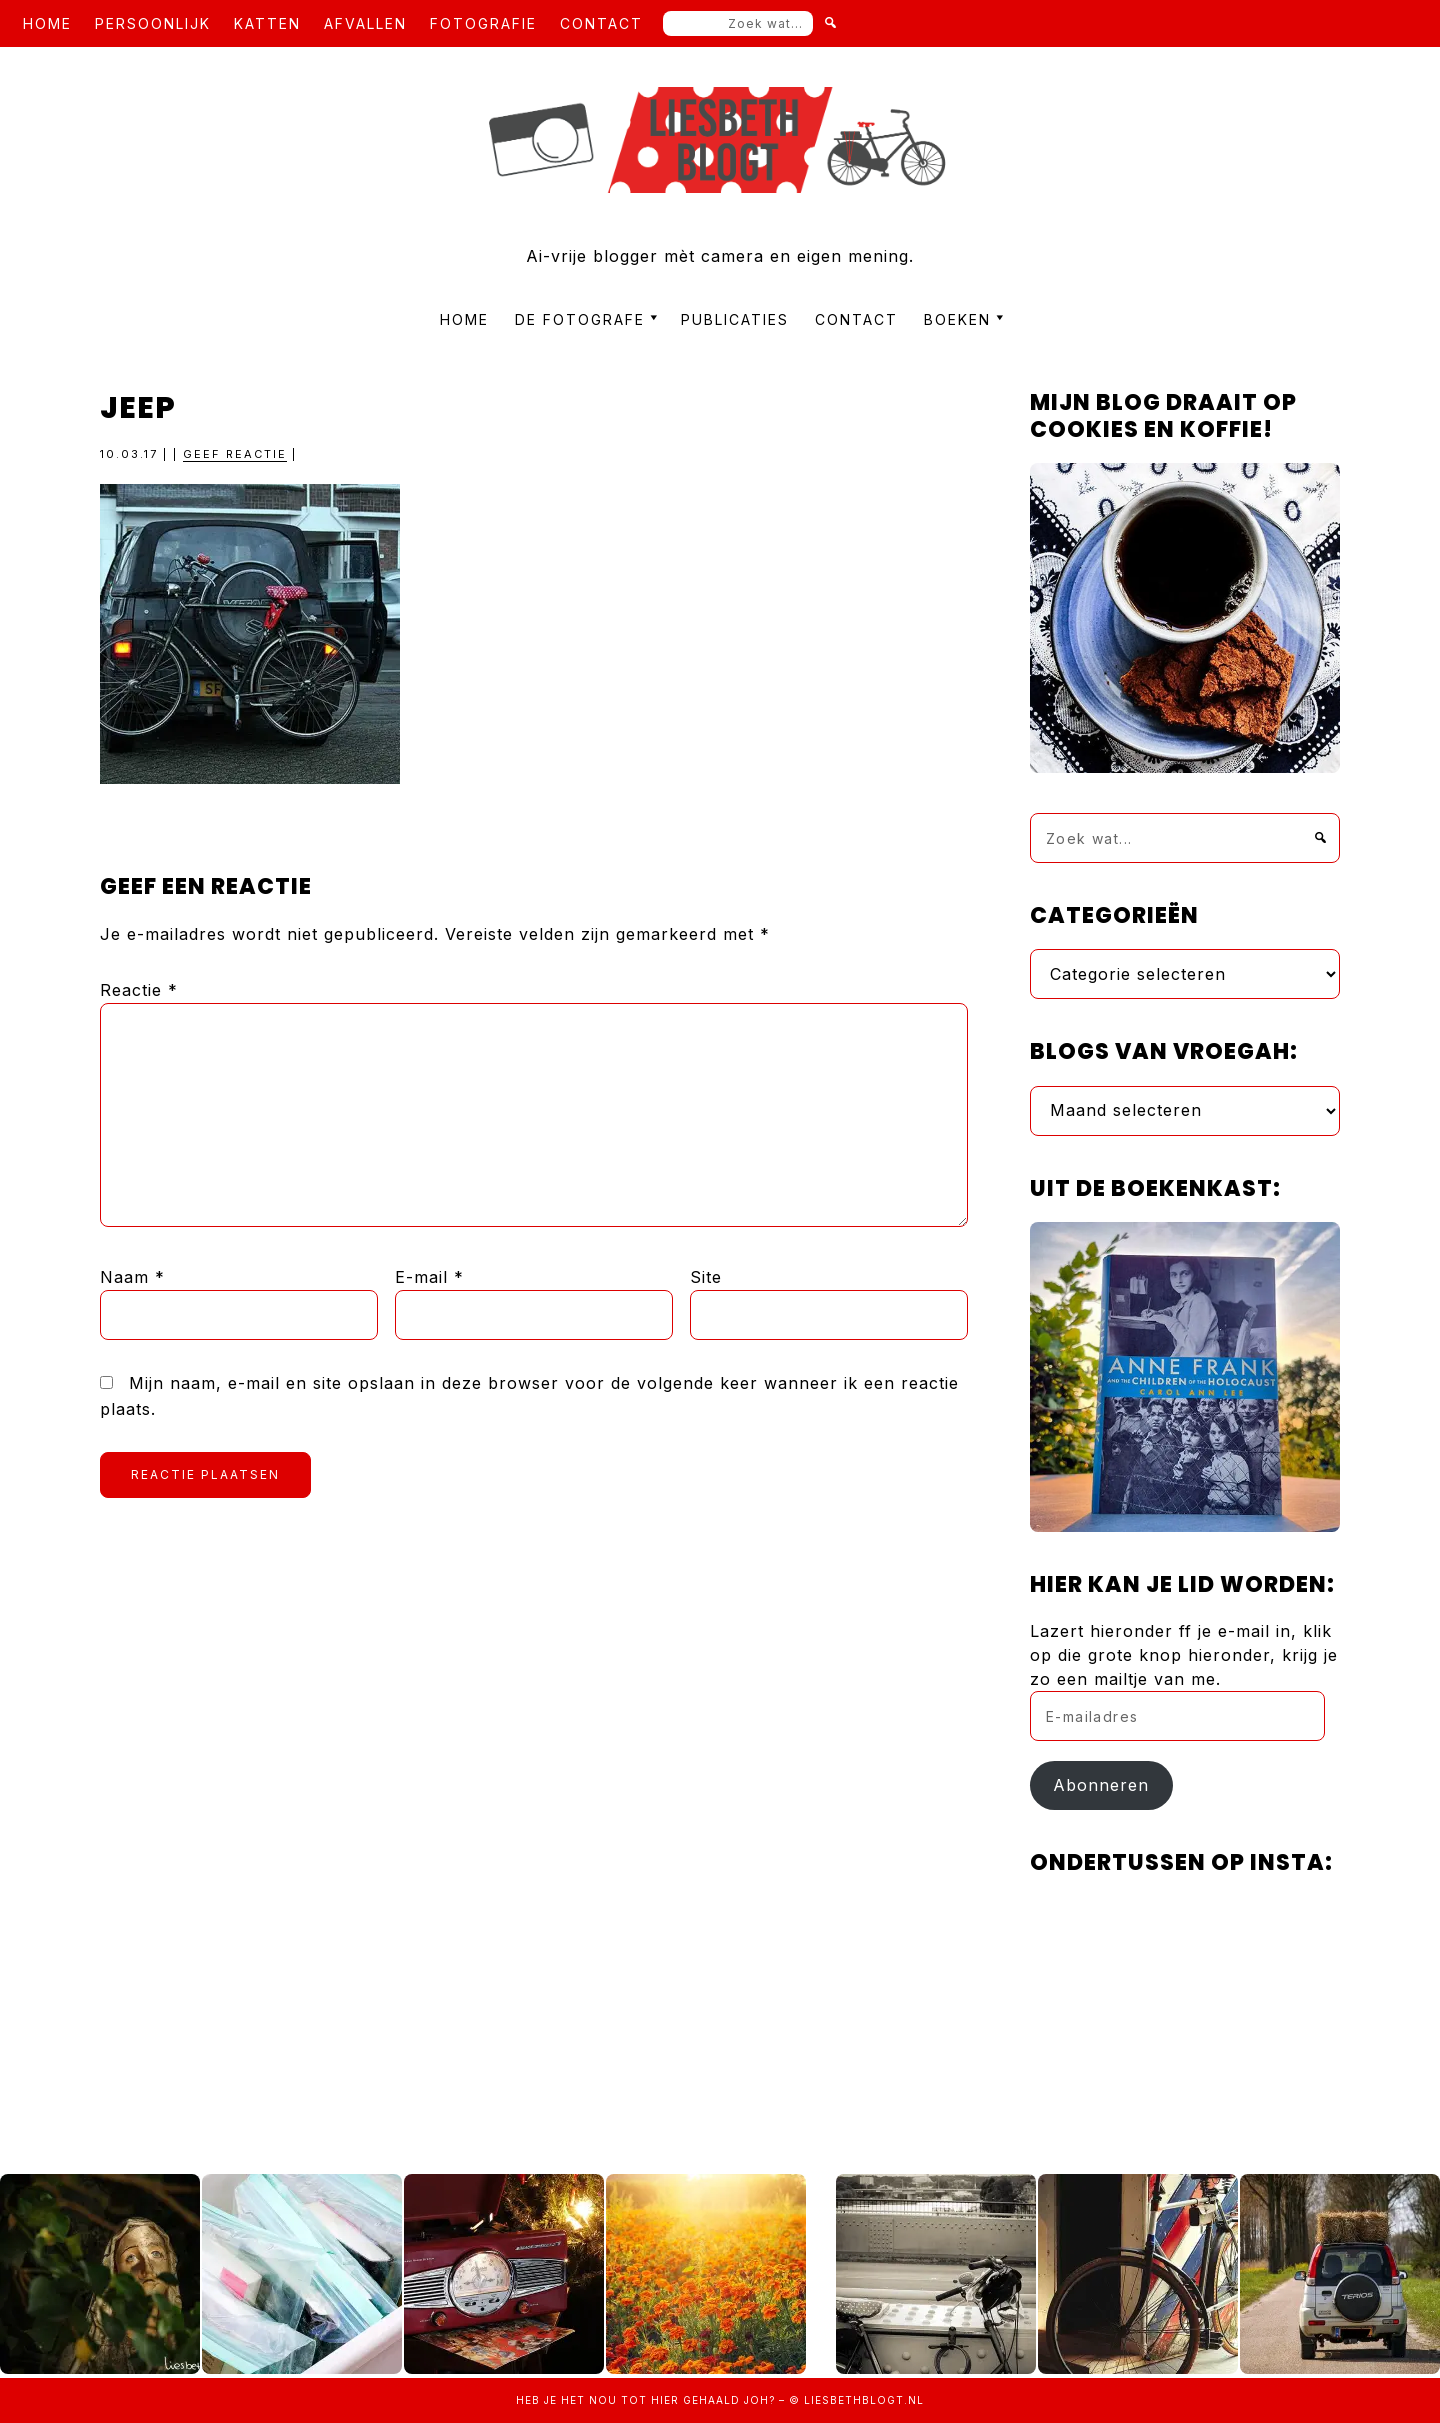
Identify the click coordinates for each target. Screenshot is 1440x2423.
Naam (132, 1277)
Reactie (139, 990)
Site (706, 1277)
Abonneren (1101, 1785)
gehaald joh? (729, 2400)
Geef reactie (235, 454)
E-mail (429, 1277)
